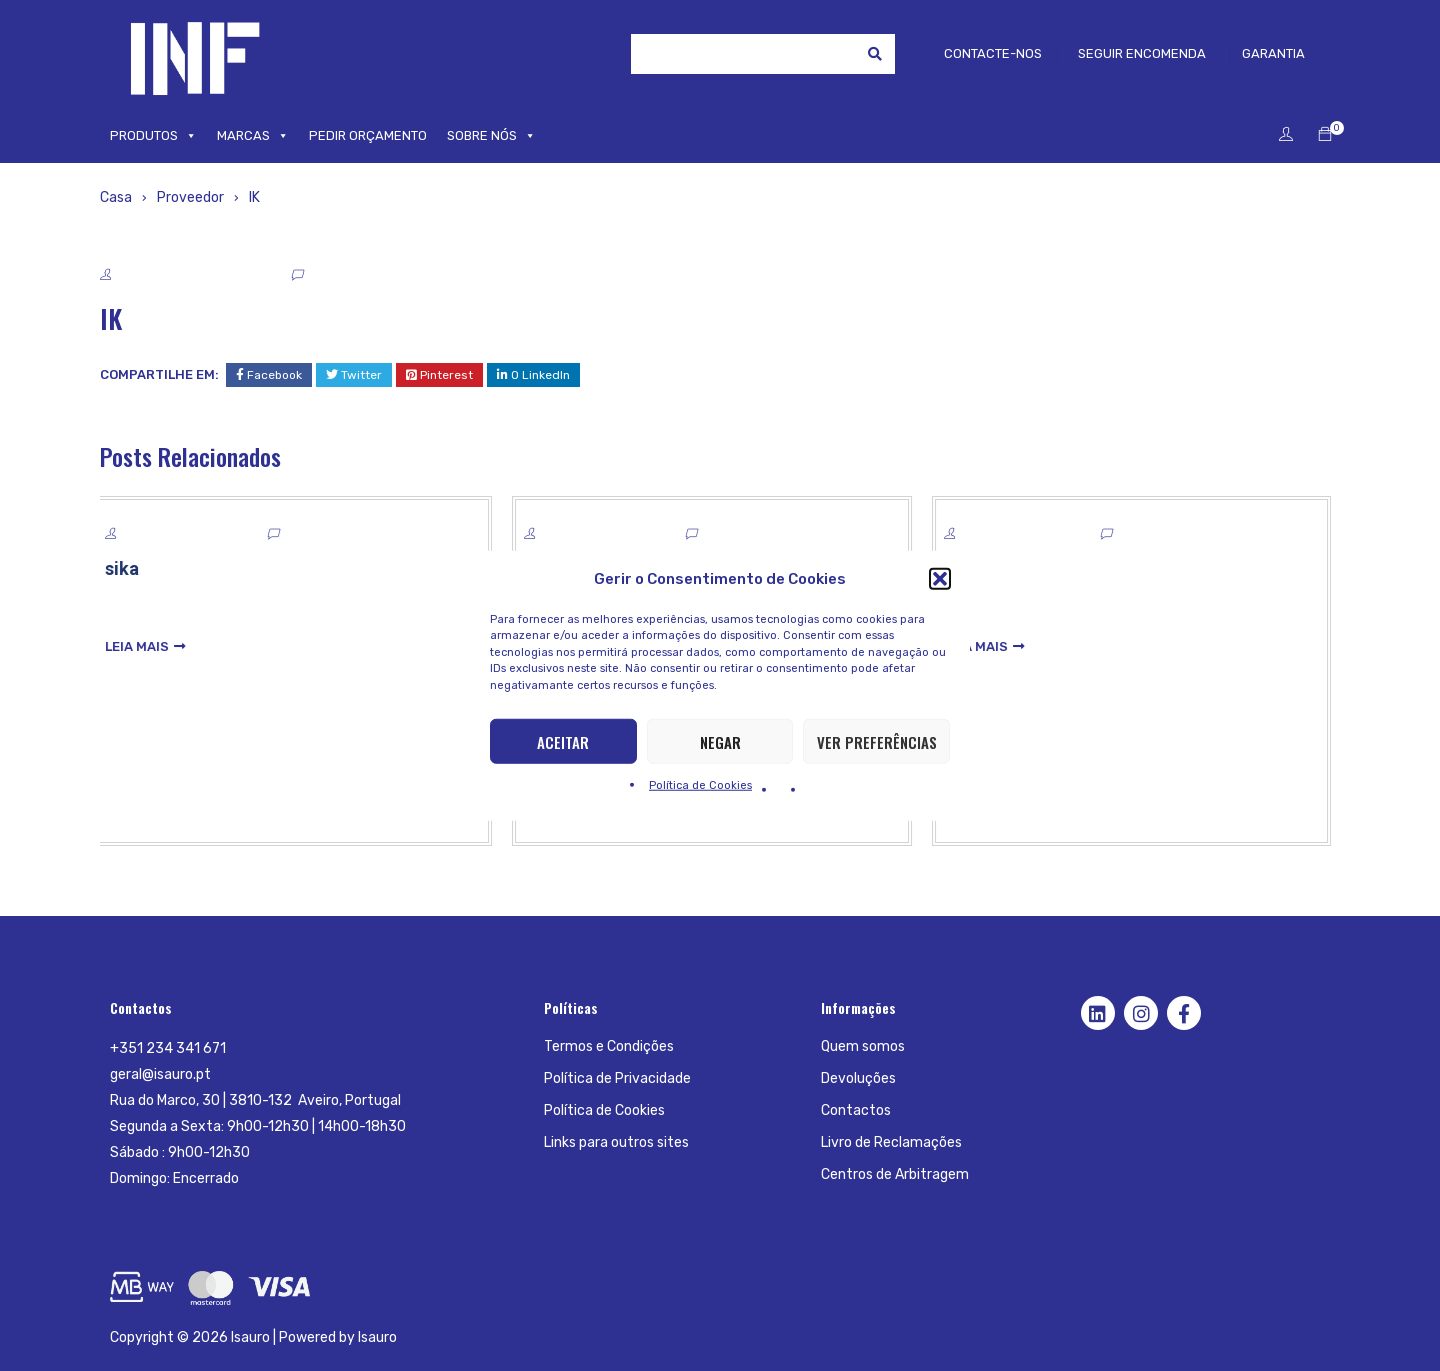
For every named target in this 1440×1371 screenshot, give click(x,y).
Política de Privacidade (617, 1078)
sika (130, 568)
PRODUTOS (153, 136)
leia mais (145, 646)
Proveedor (190, 197)
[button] (940, 578)
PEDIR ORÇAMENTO (368, 135)
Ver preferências (877, 741)
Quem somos (863, 1046)
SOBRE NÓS (491, 136)
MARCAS (253, 136)
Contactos (856, 1110)
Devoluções (858, 1078)
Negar (720, 741)
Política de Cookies (700, 785)
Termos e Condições (609, 1046)
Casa (116, 197)
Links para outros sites (616, 1142)
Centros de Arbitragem (895, 1174)
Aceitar (563, 741)
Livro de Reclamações (891, 1142)
